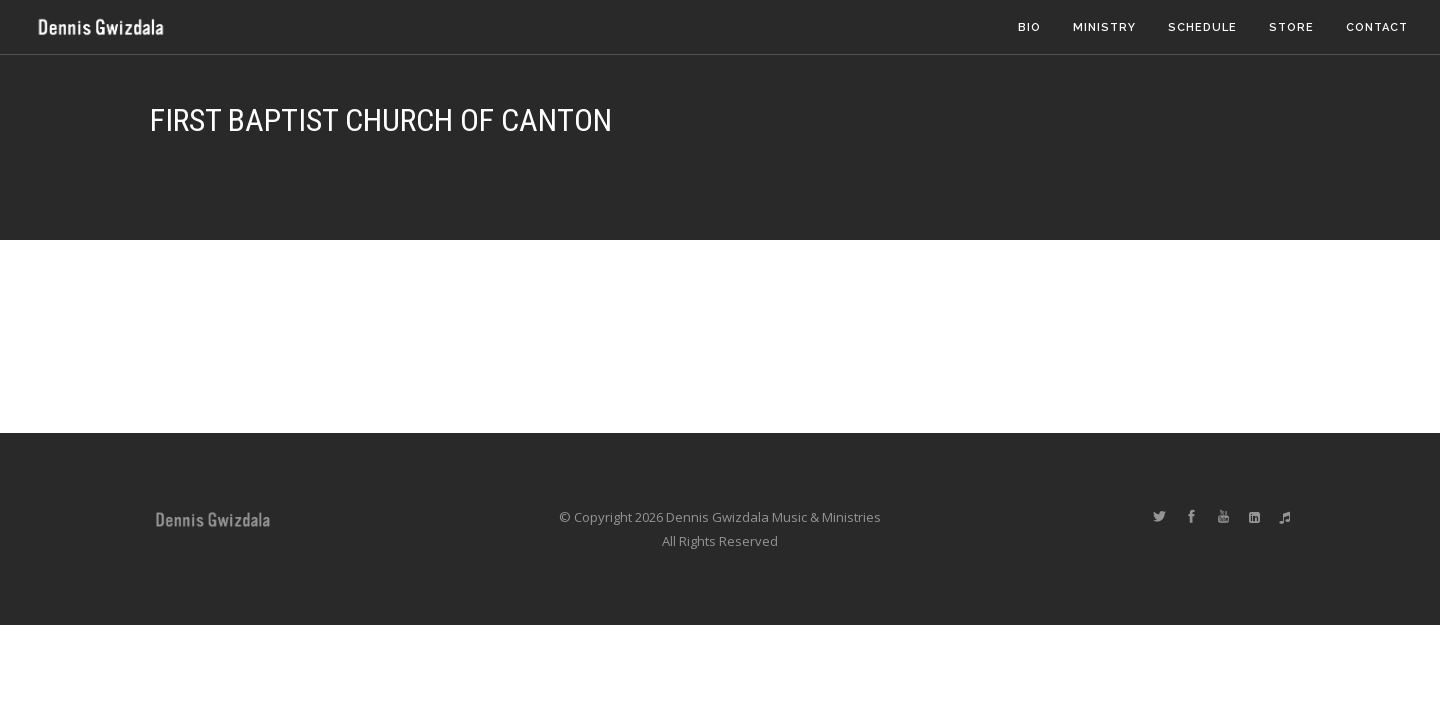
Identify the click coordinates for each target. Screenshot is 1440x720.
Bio (1029, 27)
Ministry (1104, 27)
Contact (1377, 27)
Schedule (1202, 27)
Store (1291, 27)
